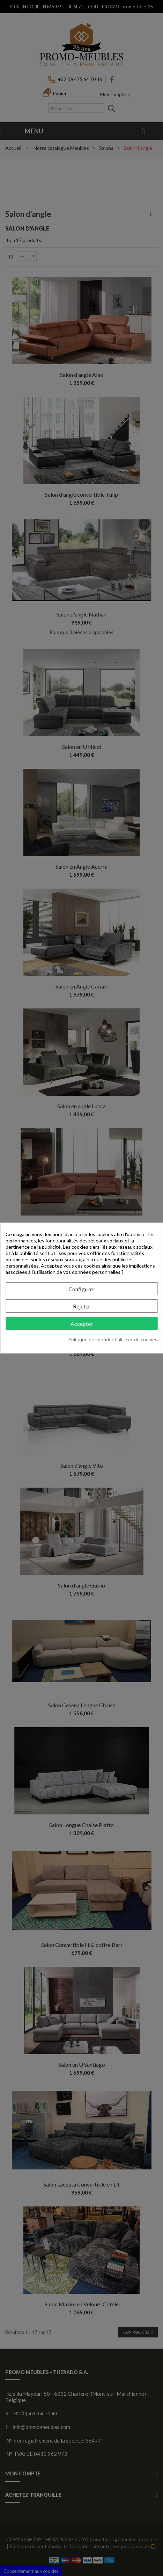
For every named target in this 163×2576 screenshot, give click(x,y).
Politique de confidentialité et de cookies (112, 1339)
